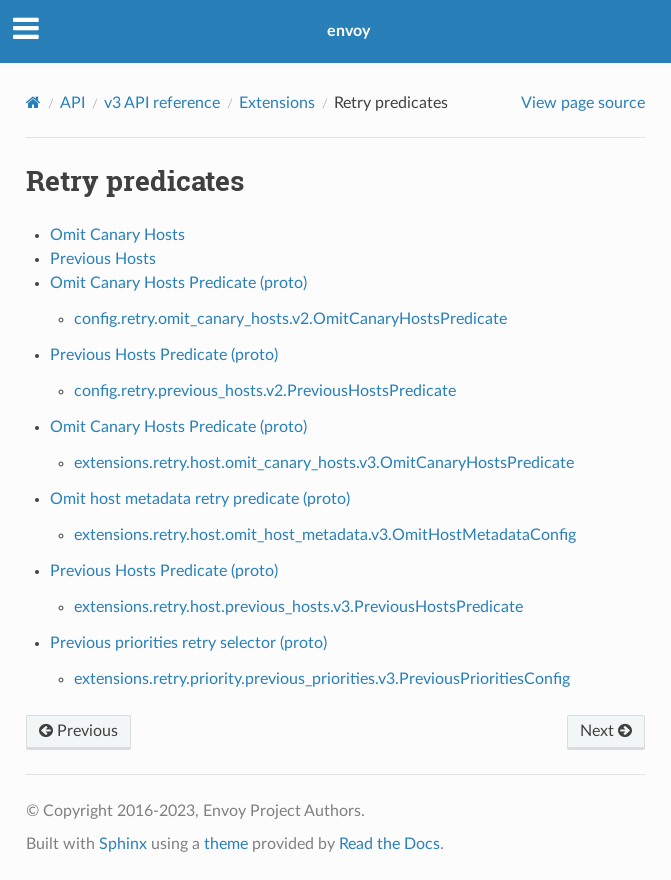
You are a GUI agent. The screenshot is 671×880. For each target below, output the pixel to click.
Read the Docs (389, 844)
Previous (78, 731)
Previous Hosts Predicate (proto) (164, 355)
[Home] (33, 102)
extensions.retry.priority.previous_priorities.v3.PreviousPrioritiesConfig (322, 679)
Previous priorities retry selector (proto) (188, 643)
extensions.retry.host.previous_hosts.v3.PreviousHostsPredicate (298, 607)
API (72, 103)
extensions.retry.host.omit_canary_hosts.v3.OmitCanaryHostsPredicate (324, 463)
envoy (348, 31)
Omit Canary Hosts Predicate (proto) (178, 283)
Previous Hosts (103, 259)
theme (226, 844)
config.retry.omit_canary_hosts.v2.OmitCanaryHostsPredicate (290, 319)
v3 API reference (162, 103)
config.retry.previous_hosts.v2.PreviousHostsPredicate (265, 391)
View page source (583, 103)
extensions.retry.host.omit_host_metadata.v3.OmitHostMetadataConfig (325, 535)
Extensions (277, 103)
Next (606, 731)
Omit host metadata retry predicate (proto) (200, 499)
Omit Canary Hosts (117, 235)
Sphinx (123, 844)
